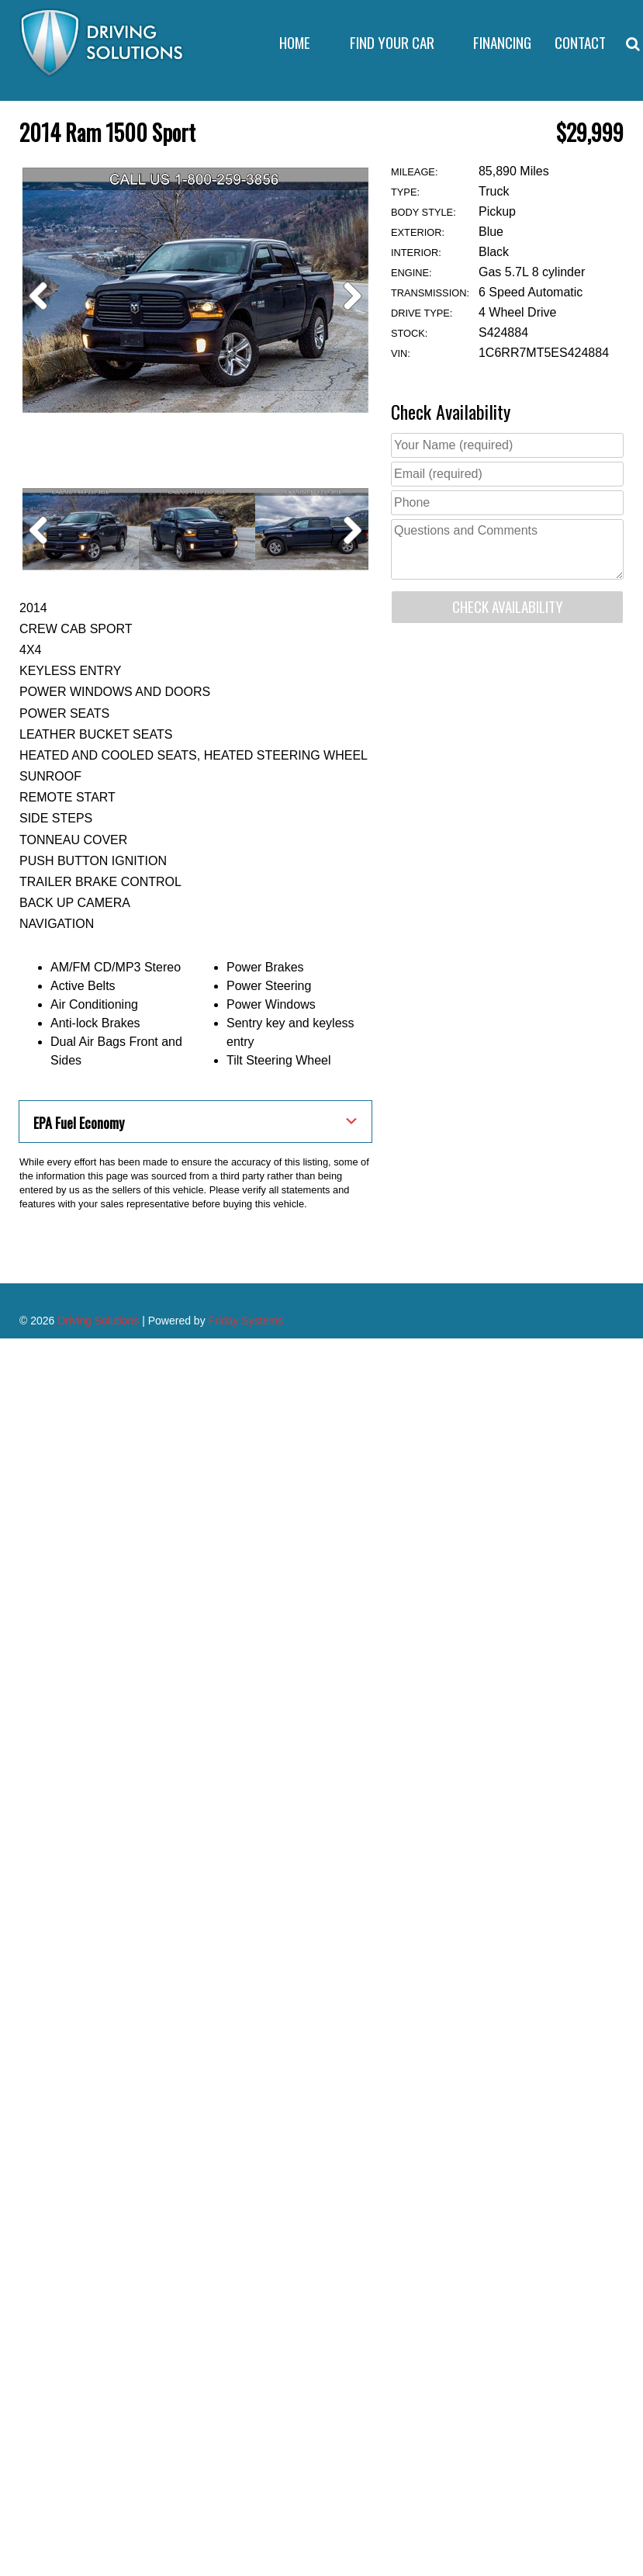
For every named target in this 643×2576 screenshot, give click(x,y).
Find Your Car (392, 42)
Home (294, 42)
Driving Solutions (98, 1504)
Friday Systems (246, 1504)
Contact (580, 42)
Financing (502, 42)
